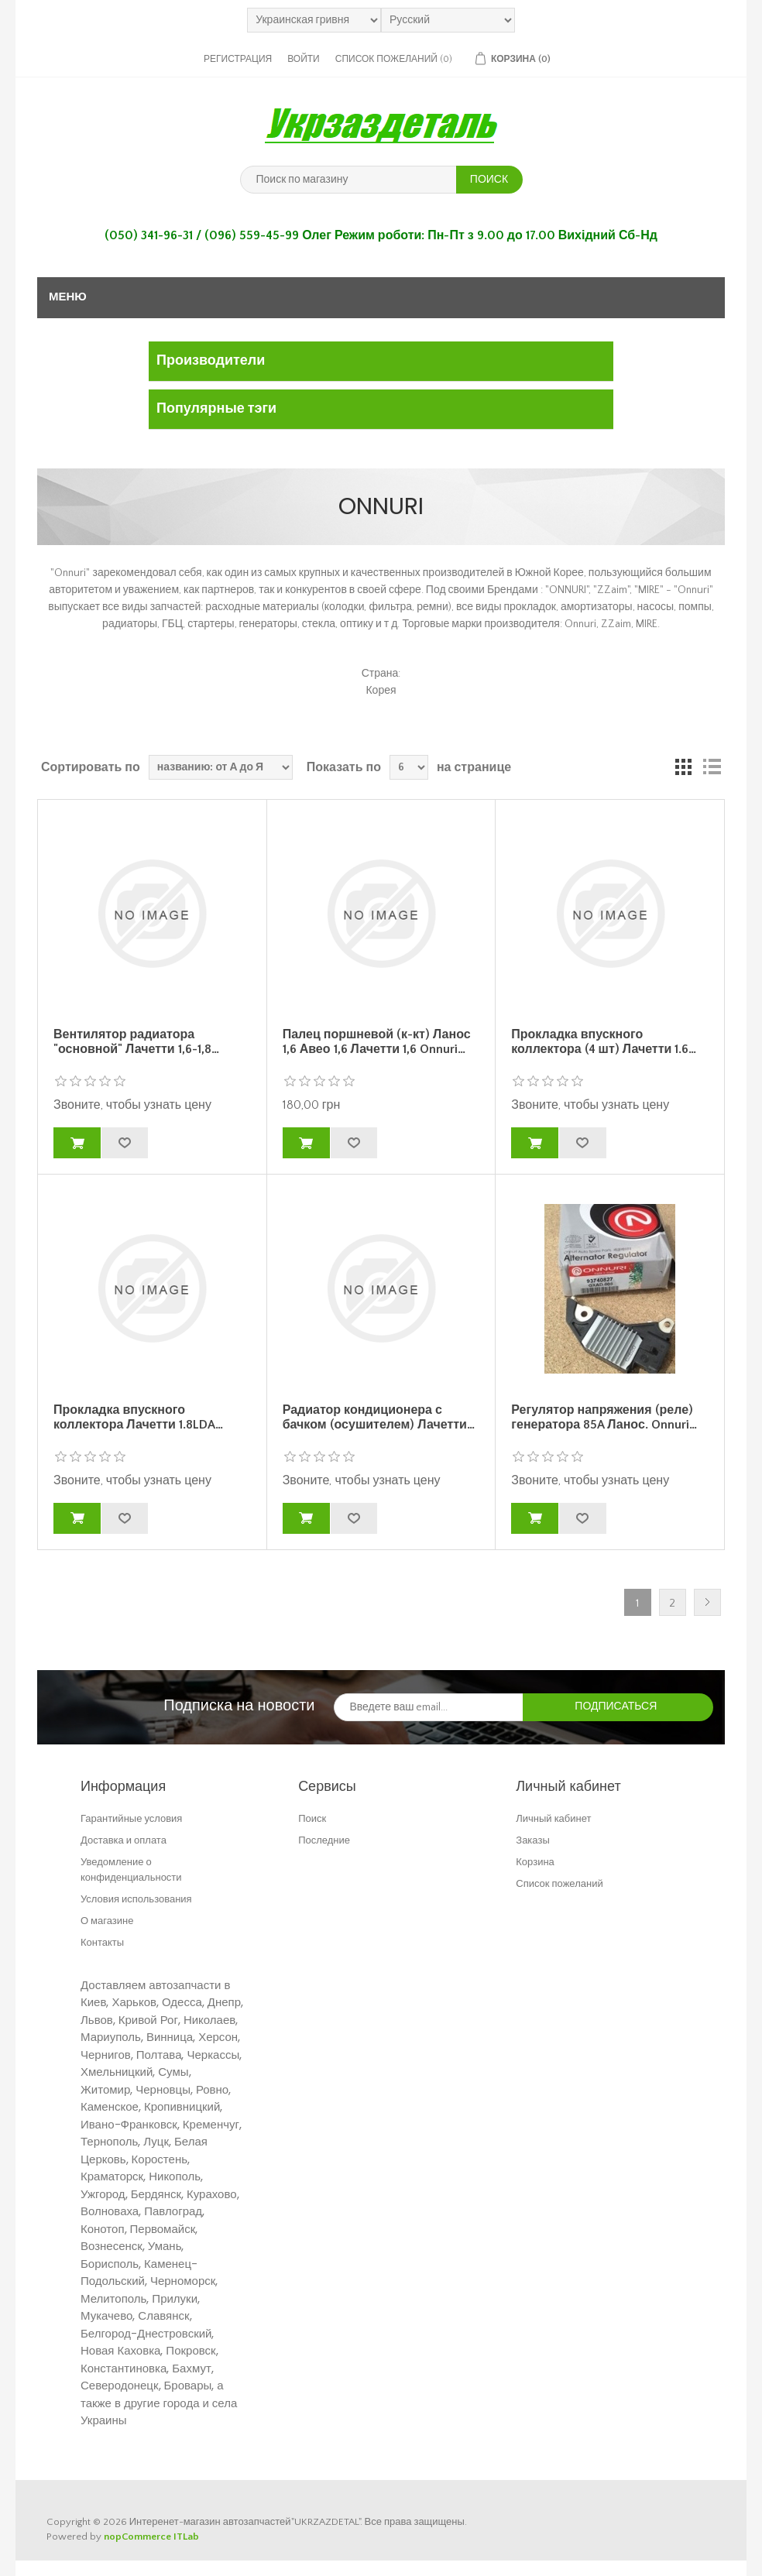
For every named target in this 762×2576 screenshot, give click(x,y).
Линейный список (711, 767)
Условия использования (136, 1899)
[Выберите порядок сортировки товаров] (221, 767)
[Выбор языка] (448, 20)
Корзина (535, 1861)
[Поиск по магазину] (348, 180)
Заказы (532, 1840)
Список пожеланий (559, 1883)
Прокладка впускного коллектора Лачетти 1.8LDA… (138, 1417)
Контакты (102, 1942)
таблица (683, 767)
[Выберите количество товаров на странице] (409, 767)
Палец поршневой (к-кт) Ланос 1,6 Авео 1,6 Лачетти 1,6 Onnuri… (377, 1041)
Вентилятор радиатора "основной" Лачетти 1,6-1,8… (136, 1041)
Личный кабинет (553, 1818)
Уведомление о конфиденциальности (131, 1869)
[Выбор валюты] (314, 20)
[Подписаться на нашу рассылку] (428, 1707)
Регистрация (238, 59)
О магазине (107, 1920)
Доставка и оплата (123, 1840)
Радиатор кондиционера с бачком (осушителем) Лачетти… (379, 1417)
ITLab (186, 2536)
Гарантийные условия (131, 1818)
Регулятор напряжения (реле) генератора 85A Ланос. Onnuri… (604, 1417)
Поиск (312, 1818)
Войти (303, 59)
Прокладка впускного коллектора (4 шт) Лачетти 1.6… (603, 1041)
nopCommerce (137, 2536)
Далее (707, 1602)
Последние (324, 1840)
